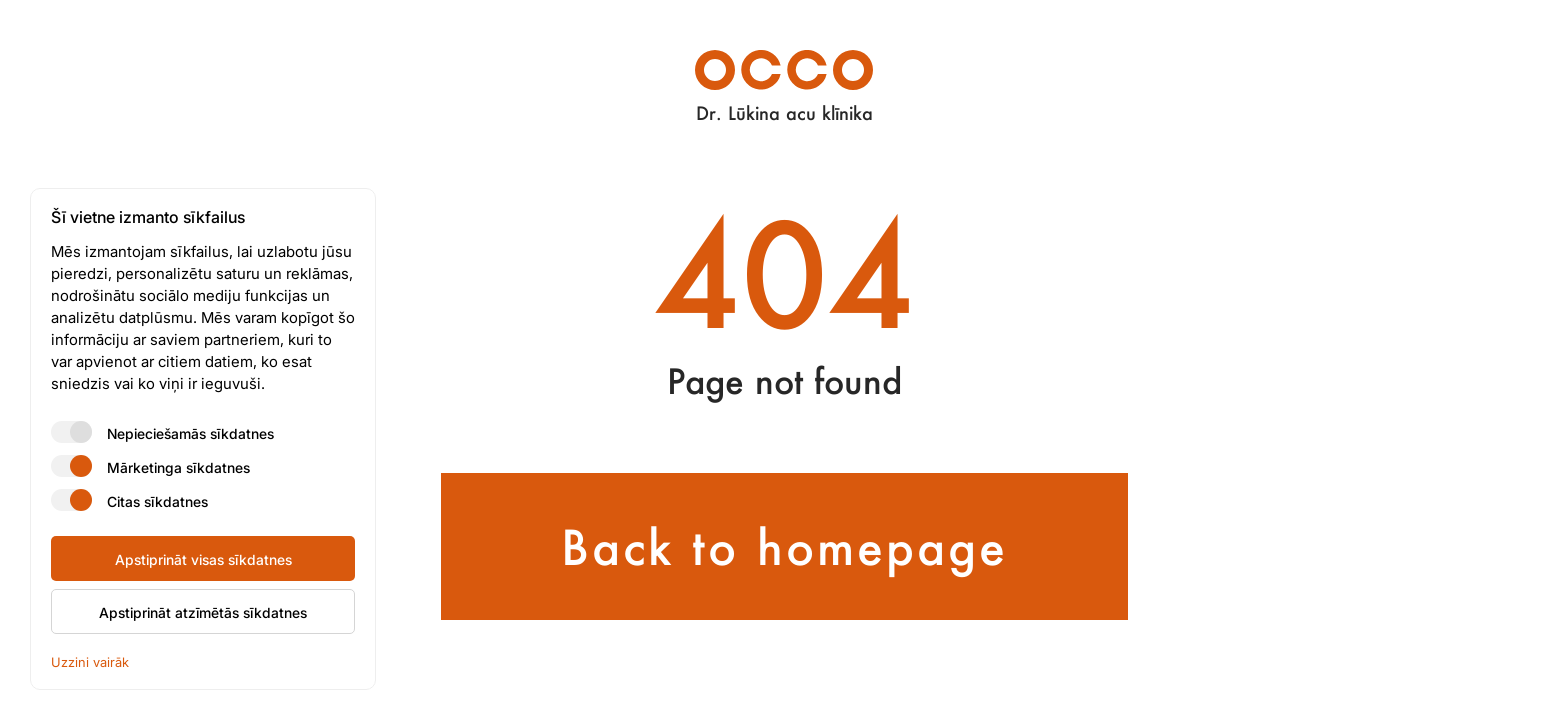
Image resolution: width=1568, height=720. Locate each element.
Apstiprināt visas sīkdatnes (203, 559)
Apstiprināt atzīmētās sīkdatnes (203, 612)
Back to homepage (784, 546)
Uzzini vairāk (90, 661)
